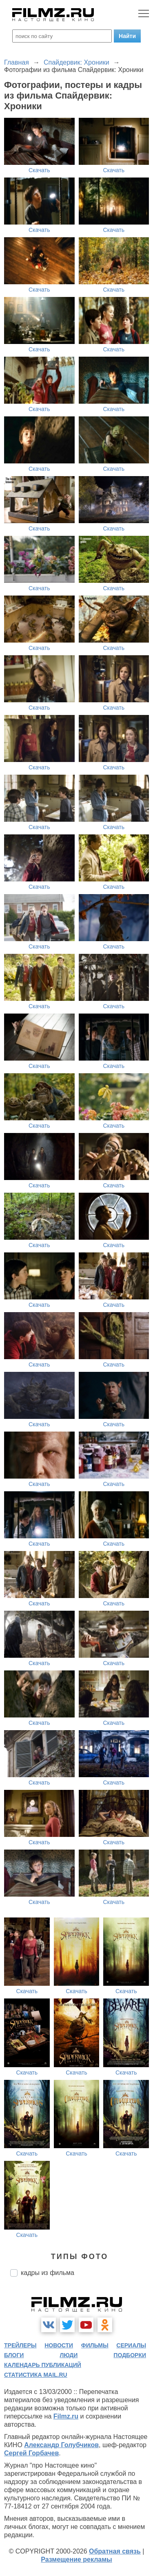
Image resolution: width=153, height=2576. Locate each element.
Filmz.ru (65, 2416)
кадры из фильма (47, 2272)
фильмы (95, 2345)
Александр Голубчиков (61, 2444)
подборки (129, 2355)
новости (58, 2345)
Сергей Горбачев (31, 2453)
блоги (14, 2355)
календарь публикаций (42, 2365)
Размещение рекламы (76, 2559)
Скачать (39, 170)
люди (69, 2355)
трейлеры (20, 2345)
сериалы (131, 2345)
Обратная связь (115, 2551)
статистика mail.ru (35, 2374)
